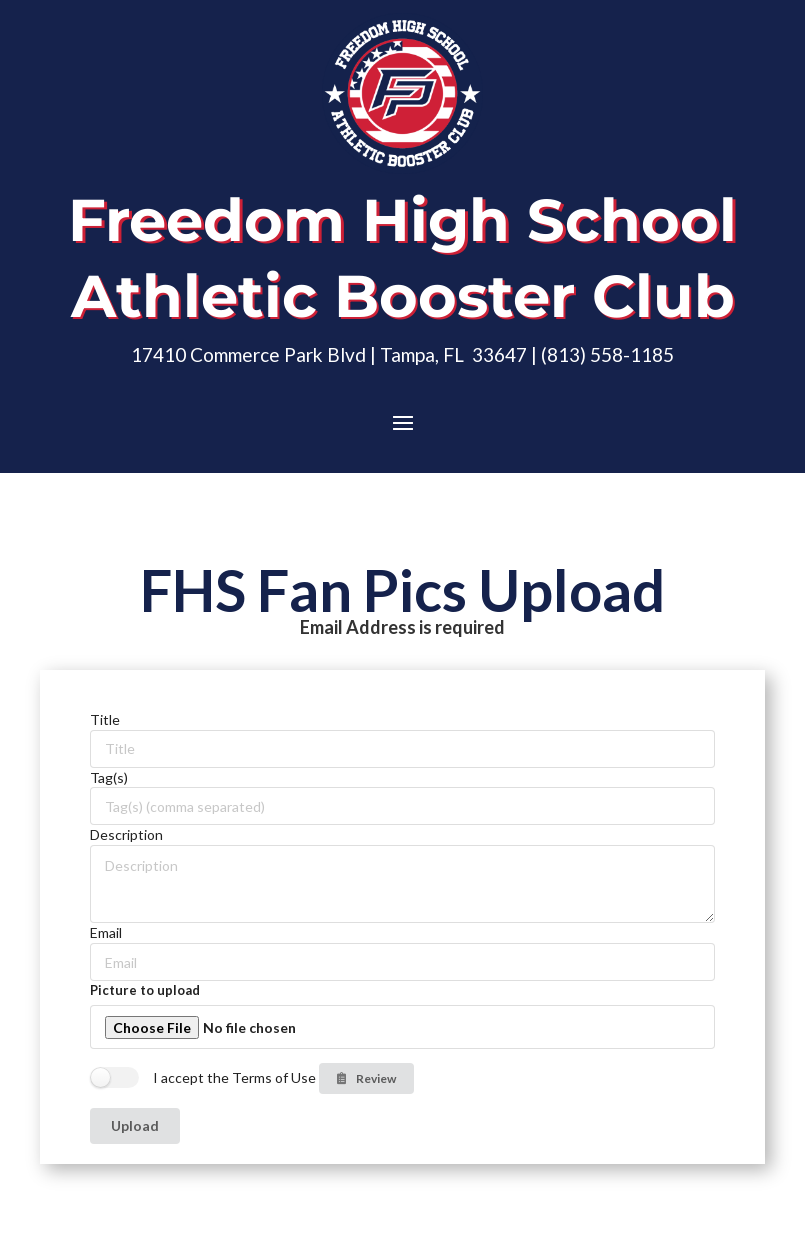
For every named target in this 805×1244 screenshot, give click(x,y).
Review (365, 1078)
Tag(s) (109, 777)
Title (105, 719)
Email (106, 932)
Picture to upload (145, 990)
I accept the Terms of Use (234, 1077)
